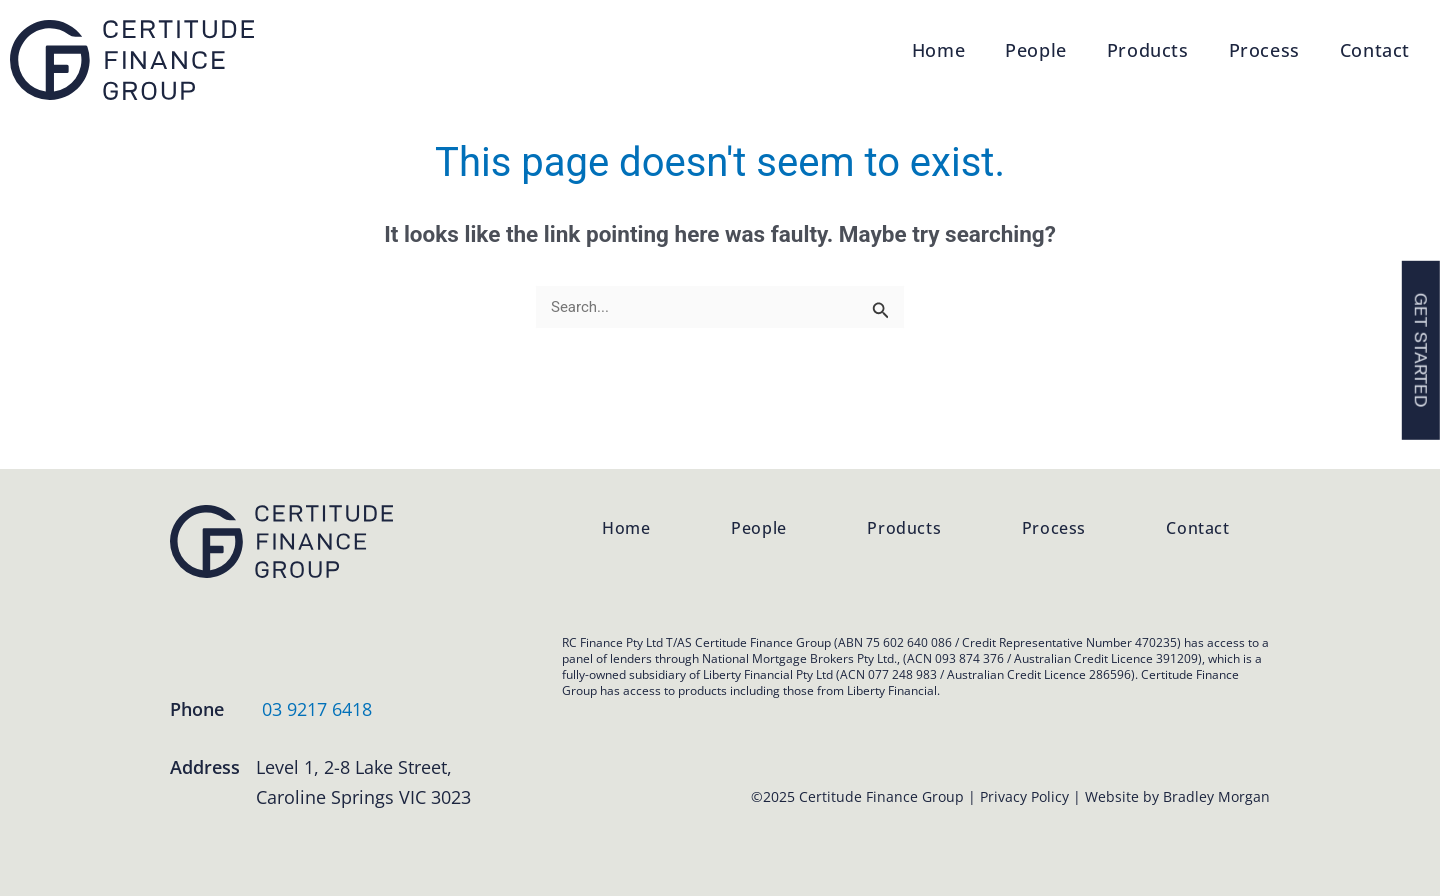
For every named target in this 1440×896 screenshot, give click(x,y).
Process (1264, 50)
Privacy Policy (1024, 796)
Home (938, 50)
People (1036, 50)
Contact (1375, 50)
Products (1148, 50)
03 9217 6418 (317, 709)
